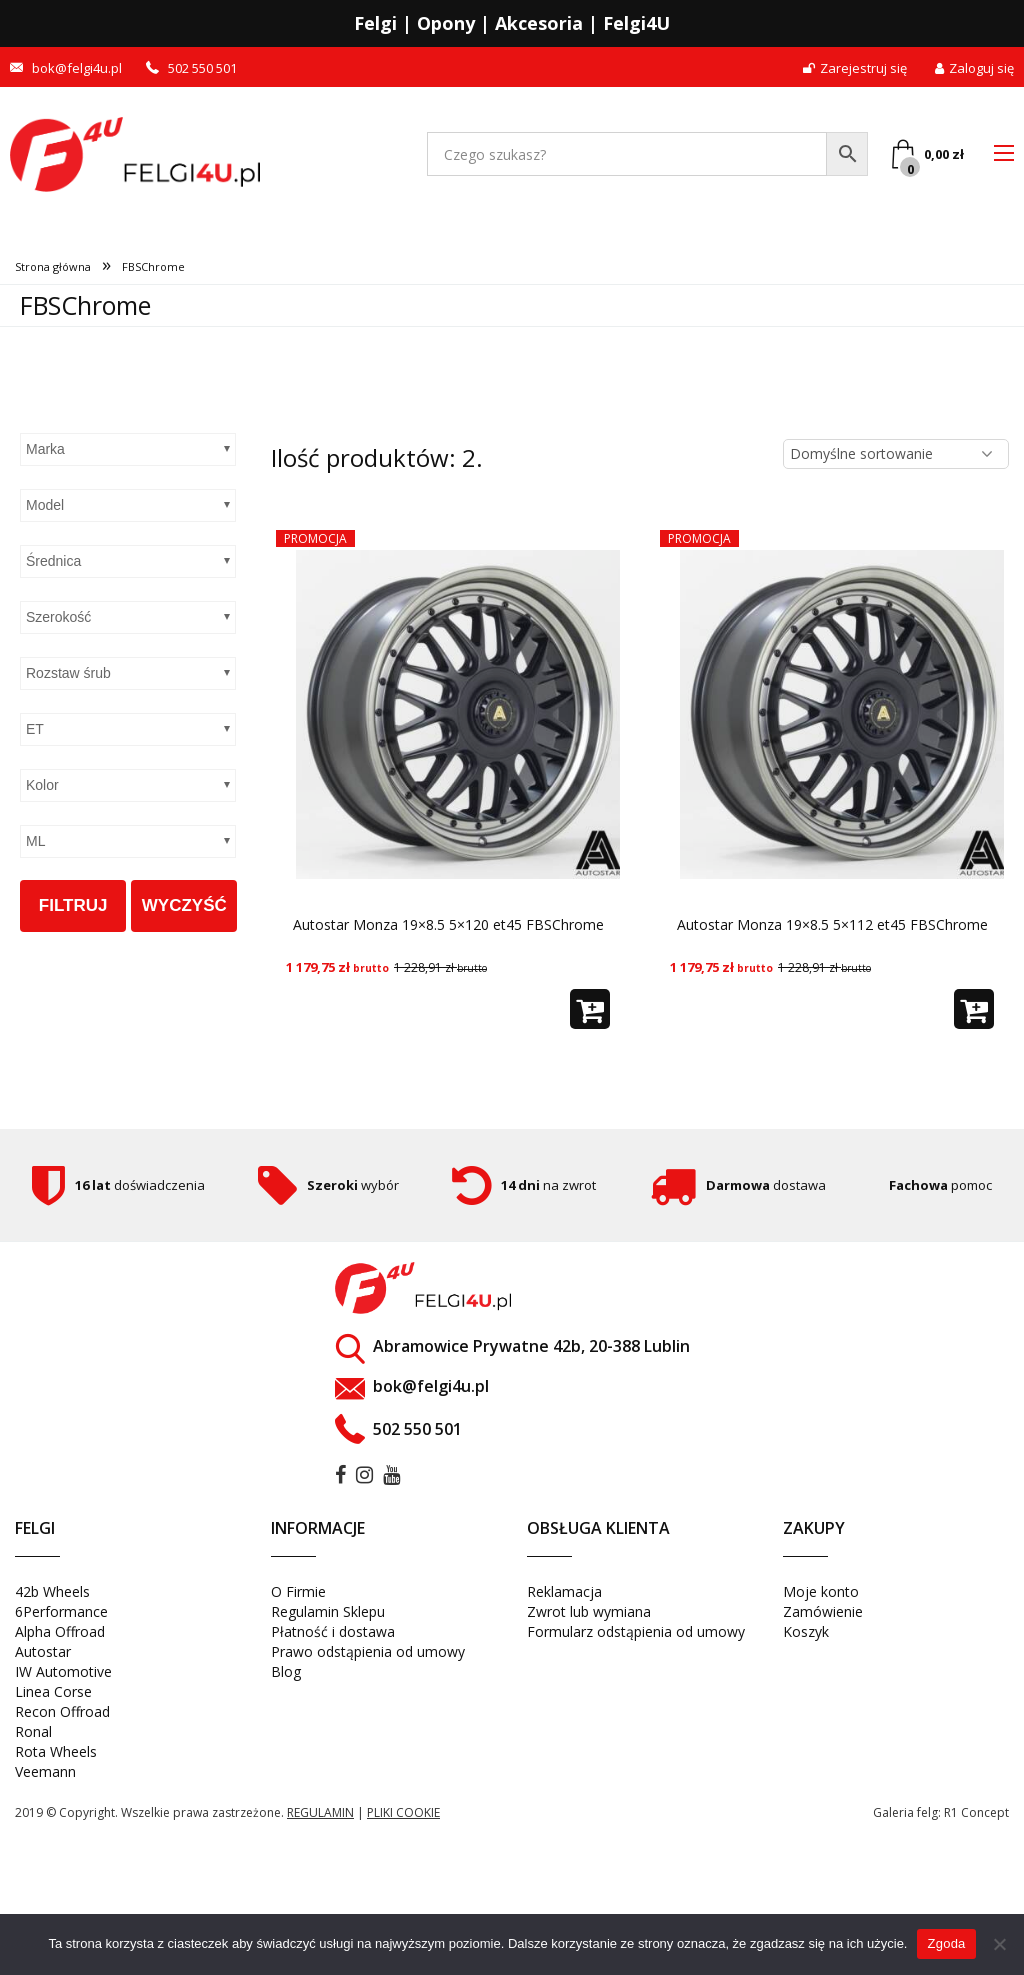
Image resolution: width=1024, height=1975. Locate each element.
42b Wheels (52, 1597)
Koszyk (806, 1637)
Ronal (33, 1737)
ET (35, 729)
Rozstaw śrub (68, 673)
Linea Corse (53, 1697)
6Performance (61, 1617)
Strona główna (53, 266)
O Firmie (298, 1597)
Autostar (43, 1657)
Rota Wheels (56, 1757)
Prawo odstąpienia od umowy (368, 1657)
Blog (286, 1677)
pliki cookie (403, 1818)
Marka (45, 449)
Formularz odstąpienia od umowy (636, 1637)
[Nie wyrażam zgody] (999, 1944)
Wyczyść (184, 905)
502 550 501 (202, 68)
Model (45, 505)
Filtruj (73, 905)
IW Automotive (63, 1677)
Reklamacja (564, 1597)
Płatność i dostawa (333, 1637)
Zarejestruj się (855, 68)
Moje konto (821, 1597)
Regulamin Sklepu (328, 1617)
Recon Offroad (62, 1717)
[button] (590, 1015)
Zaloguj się (974, 68)
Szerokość (58, 617)
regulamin (320, 1818)
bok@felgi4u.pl (77, 68)
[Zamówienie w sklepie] (896, 454)
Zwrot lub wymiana (589, 1617)
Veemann (45, 1777)
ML (35, 841)
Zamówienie (823, 1617)
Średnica (53, 561)
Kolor (42, 785)
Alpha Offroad (60, 1637)
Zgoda (946, 1943)
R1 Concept (976, 1818)
